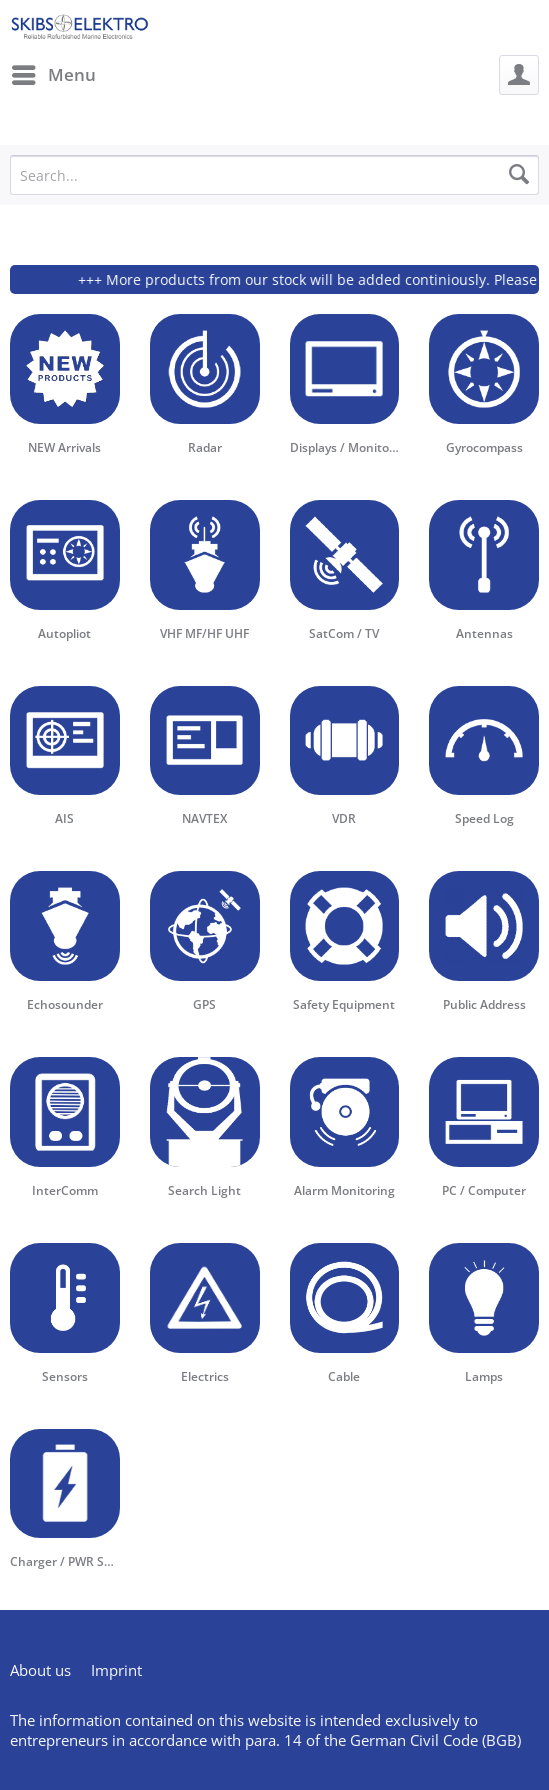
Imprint (116, 1670)
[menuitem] (53, 75)
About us (40, 1670)
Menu (54, 72)
